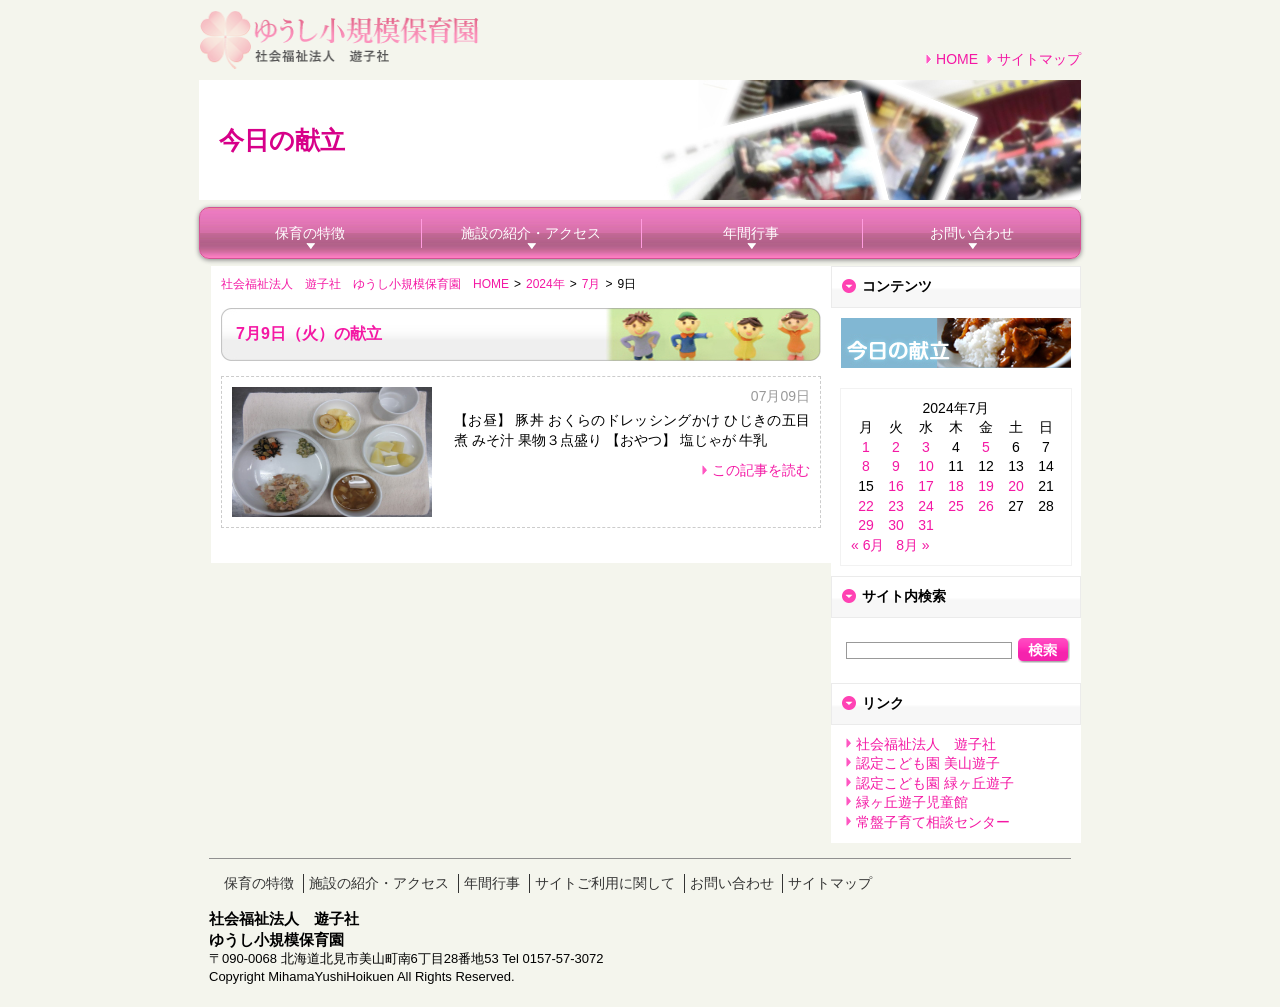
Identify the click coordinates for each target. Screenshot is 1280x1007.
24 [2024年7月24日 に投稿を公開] (926, 506)
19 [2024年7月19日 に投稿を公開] (986, 486)
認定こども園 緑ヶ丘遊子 (935, 783)
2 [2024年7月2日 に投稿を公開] (896, 447)
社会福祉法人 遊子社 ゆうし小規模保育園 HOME (365, 284)
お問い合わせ (972, 233)
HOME (957, 59)
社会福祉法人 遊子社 (926, 744)
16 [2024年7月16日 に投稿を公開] (896, 486)
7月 (591, 284)
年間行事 (751, 233)
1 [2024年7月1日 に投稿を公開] (866, 447)
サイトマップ (1039, 59)
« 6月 (867, 545)
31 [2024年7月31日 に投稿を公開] (926, 525)
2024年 (545, 284)
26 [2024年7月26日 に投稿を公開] (986, 506)
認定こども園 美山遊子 (928, 763)
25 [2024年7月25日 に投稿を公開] (956, 506)
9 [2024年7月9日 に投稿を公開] (896, 466)
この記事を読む (761, 470)
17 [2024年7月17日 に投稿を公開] (926, 486)
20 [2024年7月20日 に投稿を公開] (1016, 486)
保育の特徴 (310, 233)
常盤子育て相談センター (933, 822)
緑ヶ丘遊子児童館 (912, 802)
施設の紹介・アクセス (531, 233)
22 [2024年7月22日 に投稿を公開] (866, 506)
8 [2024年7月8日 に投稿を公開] (866, 466)
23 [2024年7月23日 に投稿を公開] (896, 506)
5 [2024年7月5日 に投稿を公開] (986, 447)
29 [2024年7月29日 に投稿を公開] (866, 525)
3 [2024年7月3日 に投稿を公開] (926, 447)
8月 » (912, 545)
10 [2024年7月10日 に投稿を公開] (926, 466)
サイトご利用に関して (605, 883)
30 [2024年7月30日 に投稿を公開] (896, 525)
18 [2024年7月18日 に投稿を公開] (956, 486)
